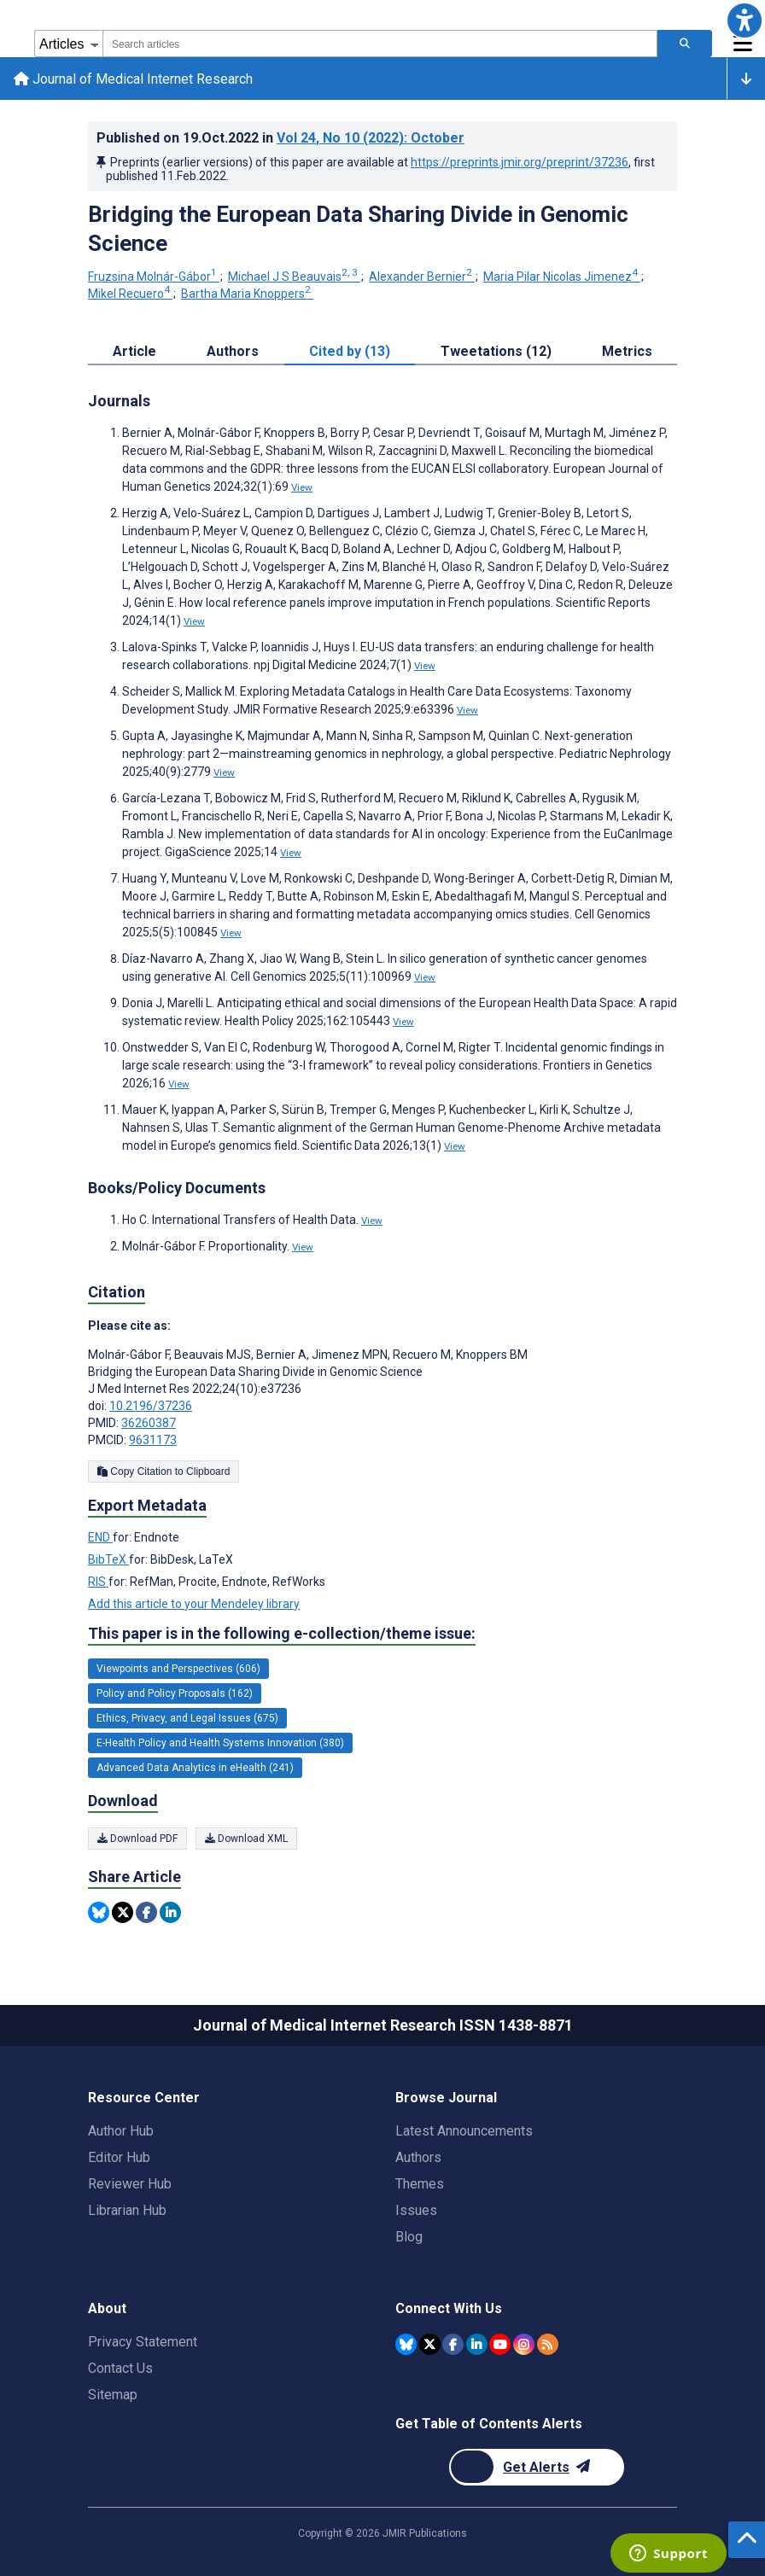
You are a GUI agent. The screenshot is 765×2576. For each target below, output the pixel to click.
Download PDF (137, 1839)
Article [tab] (134, 351)
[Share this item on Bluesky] (98, 1913)
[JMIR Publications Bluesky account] (406, 2344)
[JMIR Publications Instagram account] (523, 2344)
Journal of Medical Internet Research (133, 79)
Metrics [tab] (627, 351)
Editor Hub (119, 2157)
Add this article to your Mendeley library (194, 1604)
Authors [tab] (233, 351)
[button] (744, 20)
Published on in (280, 139)
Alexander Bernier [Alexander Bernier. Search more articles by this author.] (422, 277)
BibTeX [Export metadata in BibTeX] (108, 1559)
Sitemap (112, 2395)
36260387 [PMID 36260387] (148, 1424)
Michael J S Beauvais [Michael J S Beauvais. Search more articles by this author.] (294, 277)
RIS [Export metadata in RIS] (98, 1581)
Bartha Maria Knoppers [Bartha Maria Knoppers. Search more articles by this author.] (247, 293)
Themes (419, 2184)
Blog (409, 2237)
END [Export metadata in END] (100, 1537)
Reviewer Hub (130, 2184)
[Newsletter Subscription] (536, 2467)
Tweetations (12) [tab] (496, 351)
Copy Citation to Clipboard (163, 1472)
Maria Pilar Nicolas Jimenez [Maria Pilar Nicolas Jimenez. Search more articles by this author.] (561, 277)
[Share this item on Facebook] (146, 1913)
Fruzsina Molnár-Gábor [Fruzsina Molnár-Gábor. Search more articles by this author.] (153, 277)
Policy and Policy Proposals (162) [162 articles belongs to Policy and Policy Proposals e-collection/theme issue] (174, 1693)
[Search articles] (684, 43)
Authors (418, 2157)
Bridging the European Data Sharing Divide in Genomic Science (358, 229)
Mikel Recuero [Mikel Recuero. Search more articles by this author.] (130, 293)
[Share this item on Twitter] (122, 1913)
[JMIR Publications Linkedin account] (477, 2344)
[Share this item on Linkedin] (170, 1913)
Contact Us (120, 2368)
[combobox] (379, 43)
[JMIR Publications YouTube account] (500, 2344)
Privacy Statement (142, 2342)
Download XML (246, 1839)
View (301, 487)
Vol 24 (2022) (370, 139)
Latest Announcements (464, 2131)
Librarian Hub (127, 2210)
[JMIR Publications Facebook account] (453, 2344)
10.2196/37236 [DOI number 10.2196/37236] (150, 1406)
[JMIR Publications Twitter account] (430, 2344)
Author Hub (121, 2131)
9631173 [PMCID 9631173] (153, 1441)
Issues (416, 2210)
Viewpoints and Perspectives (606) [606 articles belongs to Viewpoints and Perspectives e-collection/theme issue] (178, 1669)
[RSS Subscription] (547, 2344)
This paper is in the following (282, 1633)
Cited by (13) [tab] (349, 351)
